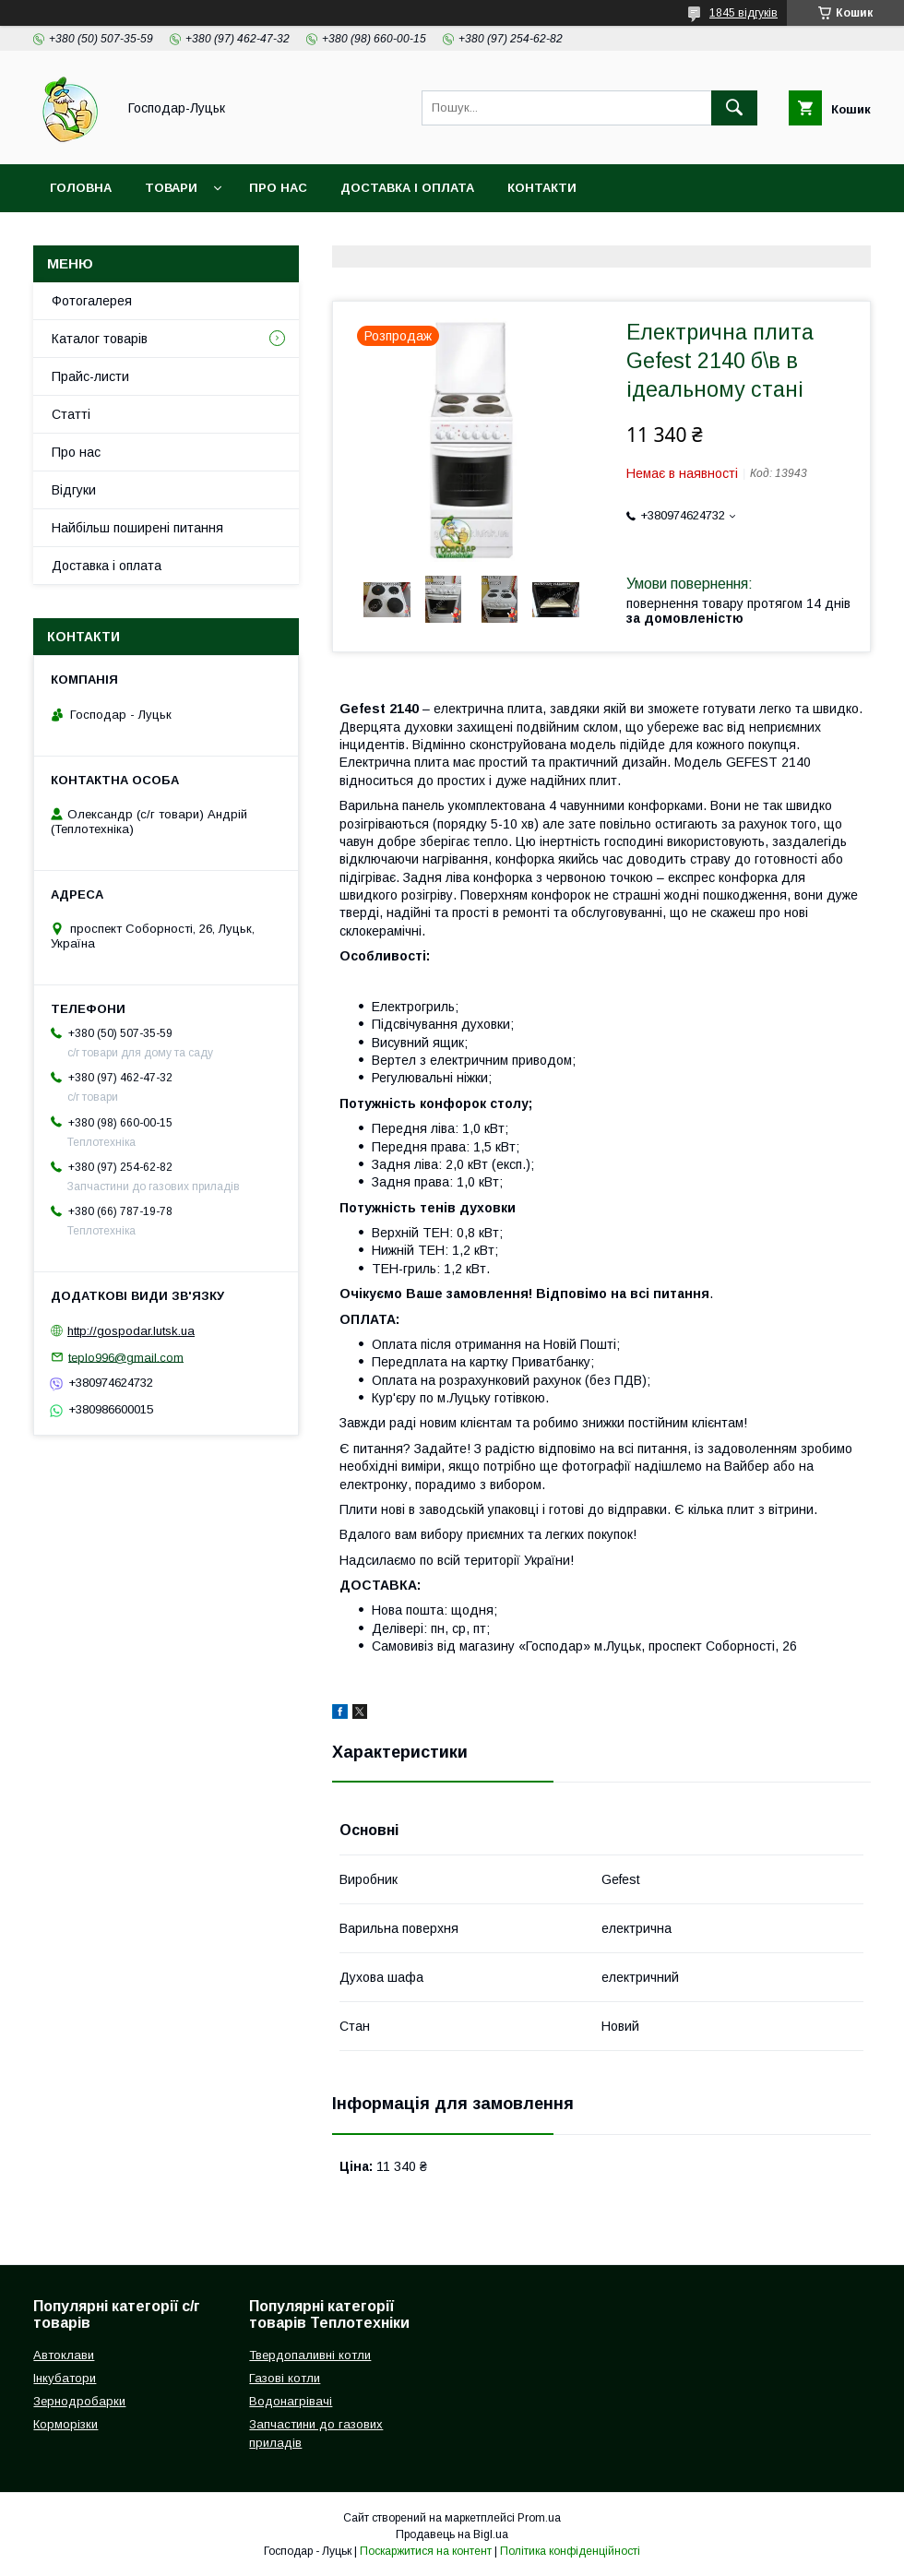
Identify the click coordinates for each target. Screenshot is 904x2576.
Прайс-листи (90, 376)
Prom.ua (539, 2517)
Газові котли (284, 2378)
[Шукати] (734, 107)
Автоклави (63, 2355)
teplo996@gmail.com (126, 1357)
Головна (81, 188)
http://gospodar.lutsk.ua (131, 1331)
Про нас (278, 188)
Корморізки (65, 2424)
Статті (71, 414)
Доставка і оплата (407, 188)
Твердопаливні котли (310, 2355)
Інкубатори (64, 2378)
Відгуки (74, 490)
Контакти (542, 188)
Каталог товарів (100, 338)
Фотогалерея (92, 300)
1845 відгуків (743, 12)
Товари (171, 188)
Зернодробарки (79, 2401)
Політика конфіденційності (570, 2551)
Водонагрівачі (290, 2401)
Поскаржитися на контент (426, 2551)
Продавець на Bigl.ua (452, 2534)
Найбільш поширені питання (137, 527)
